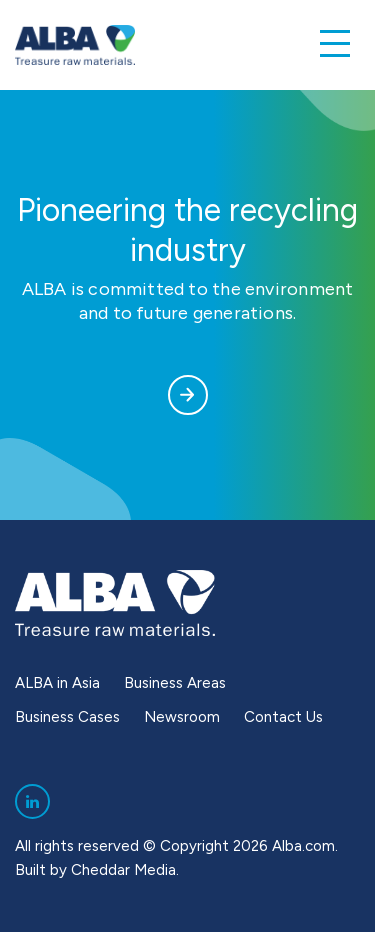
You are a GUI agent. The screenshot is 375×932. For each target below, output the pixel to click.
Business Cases (67, 717)
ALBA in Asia (57, 683)
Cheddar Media (123, 870)
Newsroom (182, 717)
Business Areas (175, 683)
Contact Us (283, 717)
